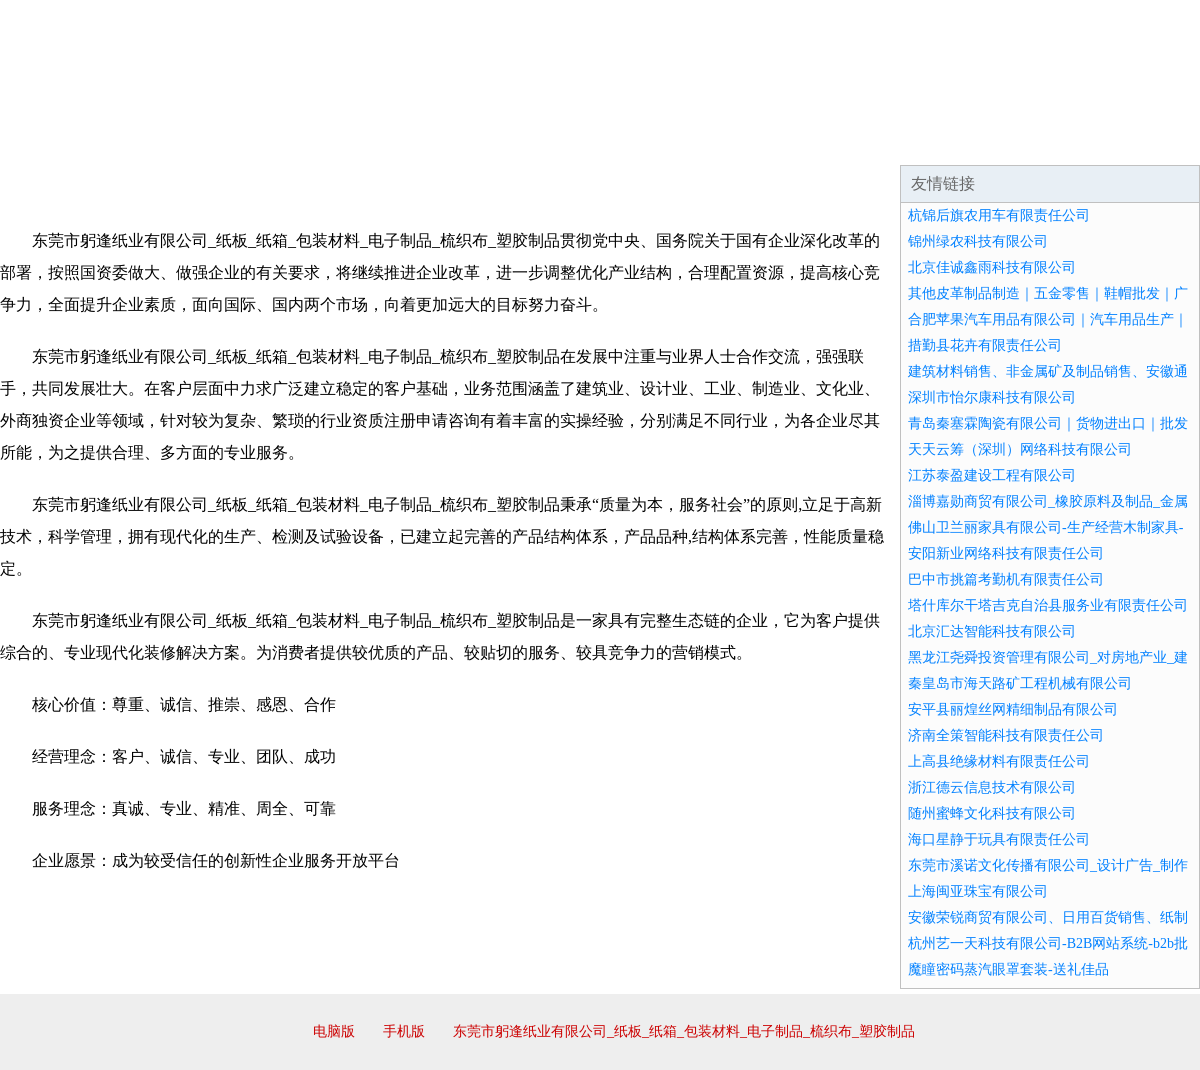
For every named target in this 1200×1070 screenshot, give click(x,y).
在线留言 (1144, 140)
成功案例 (544, 140)
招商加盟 (664, 140)
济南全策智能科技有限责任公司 (1006, 735)
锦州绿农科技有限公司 (978, 241)
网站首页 (64, 140)
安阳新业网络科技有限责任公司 (1006, 553)
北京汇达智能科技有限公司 (992, 631)
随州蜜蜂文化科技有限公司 (992, 813)
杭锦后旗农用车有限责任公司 (999, 215)
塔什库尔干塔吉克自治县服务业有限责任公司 (1048, 605)
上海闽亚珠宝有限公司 (978, 891)
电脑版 (334, 1031)
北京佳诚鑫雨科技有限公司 (992, 267)
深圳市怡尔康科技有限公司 (992, 397)
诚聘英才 (784, 140)
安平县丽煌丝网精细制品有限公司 (1013, 709)
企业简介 (184, 140)
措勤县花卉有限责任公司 (985, 345)
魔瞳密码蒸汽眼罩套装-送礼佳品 (1008, 969)
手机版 (404, 1031)
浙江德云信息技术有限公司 (992, 787)
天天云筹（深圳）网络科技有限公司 (1020, 449)
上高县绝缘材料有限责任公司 (999, 761)
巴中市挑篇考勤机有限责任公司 (1006, 579)
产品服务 (424, 140)
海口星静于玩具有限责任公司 (999, 839)
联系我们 (904, 140)
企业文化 (304, 140)
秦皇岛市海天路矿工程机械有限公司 (1020, 683)
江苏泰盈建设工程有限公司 (992, 475)
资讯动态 (1024, 140)
